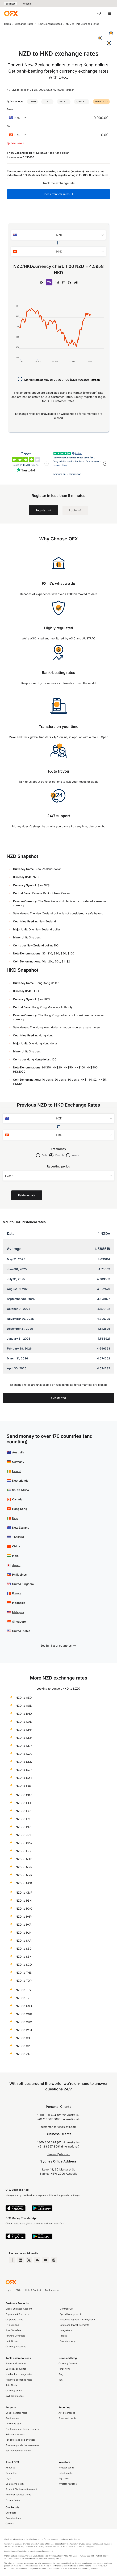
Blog (60, 2374)
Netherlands (20, 1480)
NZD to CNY (24, 1745)
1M (57, 282)
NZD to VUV (24, 2022)
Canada (17, 1499)
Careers (10, 2523)
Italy (15, 1518)
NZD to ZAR (23, 2054)
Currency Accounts (16, 2346)
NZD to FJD (23, 1785)
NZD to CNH (24, 1737)
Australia (18, 1452)
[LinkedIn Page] (20, 2260)
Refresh (69, 89)
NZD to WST (24, 2030)
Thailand (18, 1537)
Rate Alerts (11, 2385)
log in (75, 175)
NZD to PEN (24, 1900)
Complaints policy (15, 2484)
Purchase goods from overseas (22, 2445)
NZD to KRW (24, 1843)
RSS (60, 2379)
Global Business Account (19, 2308)
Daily (44, 1155)
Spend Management (70, 2314)
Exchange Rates (24, 23)
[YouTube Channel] (45, 2260)
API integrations (66, 2413)
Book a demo (52, 2290)
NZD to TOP (24, 1980)
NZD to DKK (24, 1761)
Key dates (63, 2478)
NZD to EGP (24, 1769)
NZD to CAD (24, 1721)
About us (10, 2467)
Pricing (63, 2335)
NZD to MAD (24, 1859)
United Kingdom (23, 1584)
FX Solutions (12, 2325)
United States (21, 1631)
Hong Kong (46, 1035)
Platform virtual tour (16, 2363)
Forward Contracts (15, 2335)
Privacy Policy (13, 2500)
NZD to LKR (23, 1851)
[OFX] (11, 13)
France (16, 1593)
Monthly (59, 1155)
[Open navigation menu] (110, 13)
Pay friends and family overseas (22, 2429)
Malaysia (18, 1612)
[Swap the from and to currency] (59, 243)
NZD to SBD (24, 1948)
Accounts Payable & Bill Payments (77, 2319)
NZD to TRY (23, 1990)
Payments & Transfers (17, 2314)
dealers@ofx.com (58, 2154)
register (63, 175)
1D (41, 282)
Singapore (19, 1621)
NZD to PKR (23, 1924)
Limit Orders (12, 2341)
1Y (63, 282)
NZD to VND (24, 2014)
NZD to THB (24, 1972)
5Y (69, 282)
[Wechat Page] (37, 2260)
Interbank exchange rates (19, 2374)
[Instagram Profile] (54, 2260)
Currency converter (16, 2368)
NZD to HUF (24, 1803)
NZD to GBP (24, 1795)
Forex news (64, 2368)
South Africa (20, 1490)
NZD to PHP (24, 1916)
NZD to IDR (23, 1811)
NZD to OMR (24, 1892)
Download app (13, 2423)
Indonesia (18, 1602)
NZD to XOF (23, 2038)
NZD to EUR (24, 1777)
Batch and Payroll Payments (74, 2325)
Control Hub (66, 2308)
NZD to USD (24, 2006)
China (16, 1546)
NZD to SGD (24, 1964)
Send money (12, 2418)
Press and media (67, 2418)
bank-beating (29, 71)
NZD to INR (23, 1827)
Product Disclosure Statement (21, 2489)
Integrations (66, 2330)
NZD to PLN (23, 1932)
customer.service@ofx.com (58, 2127)
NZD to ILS (23, 1819)
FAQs (18, 2290)
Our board (11, 2512)
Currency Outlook (67, 2363)
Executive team (13, 2518)
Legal (8, 2478)
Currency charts (14, 2390)
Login (99, 13)
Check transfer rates (16, 2413)
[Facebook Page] (12, 2260)
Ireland (16, 1471)
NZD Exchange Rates (49, 23)
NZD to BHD (24, 1713)
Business (10, 3)
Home (7, 23)
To (8, 126)
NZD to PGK (24, 1908)
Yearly (75, 1155)
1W (49, 282)
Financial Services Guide (18, 2494)
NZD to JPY (23, 1835)
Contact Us (11, 2473)
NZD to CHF (24, 1729)
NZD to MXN (24, 1867)
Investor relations (67, 2484)
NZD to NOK (24, 1883)
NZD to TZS (23, 1998)
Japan (16, 1565)
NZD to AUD (24, 1705)
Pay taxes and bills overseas (20, 2440)
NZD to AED (24, 1697)
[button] (32, 101)
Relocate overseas (15, 2434)
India (15, 1556)
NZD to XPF (23, 2046)
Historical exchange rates (19, 2379)
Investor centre (66, 2467)
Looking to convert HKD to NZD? (59, 1688)
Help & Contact (33, 2290)
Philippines (19, 1574)
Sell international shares (18, 2450)
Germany (18, 1462)
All (76, 282)
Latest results (65, 2473)
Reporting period (58, 1166)
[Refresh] (8, 90)
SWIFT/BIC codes (15, 2396)
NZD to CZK (24, 1753)
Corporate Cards (14, 2319)
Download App (68, 2341)
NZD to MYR (24, 1875)
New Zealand (47, 921)
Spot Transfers (13, 2330)
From (10, 109)
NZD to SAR (23, 1940)
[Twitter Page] (29, 2260)
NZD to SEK (23, 1956)
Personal (26, 3)
